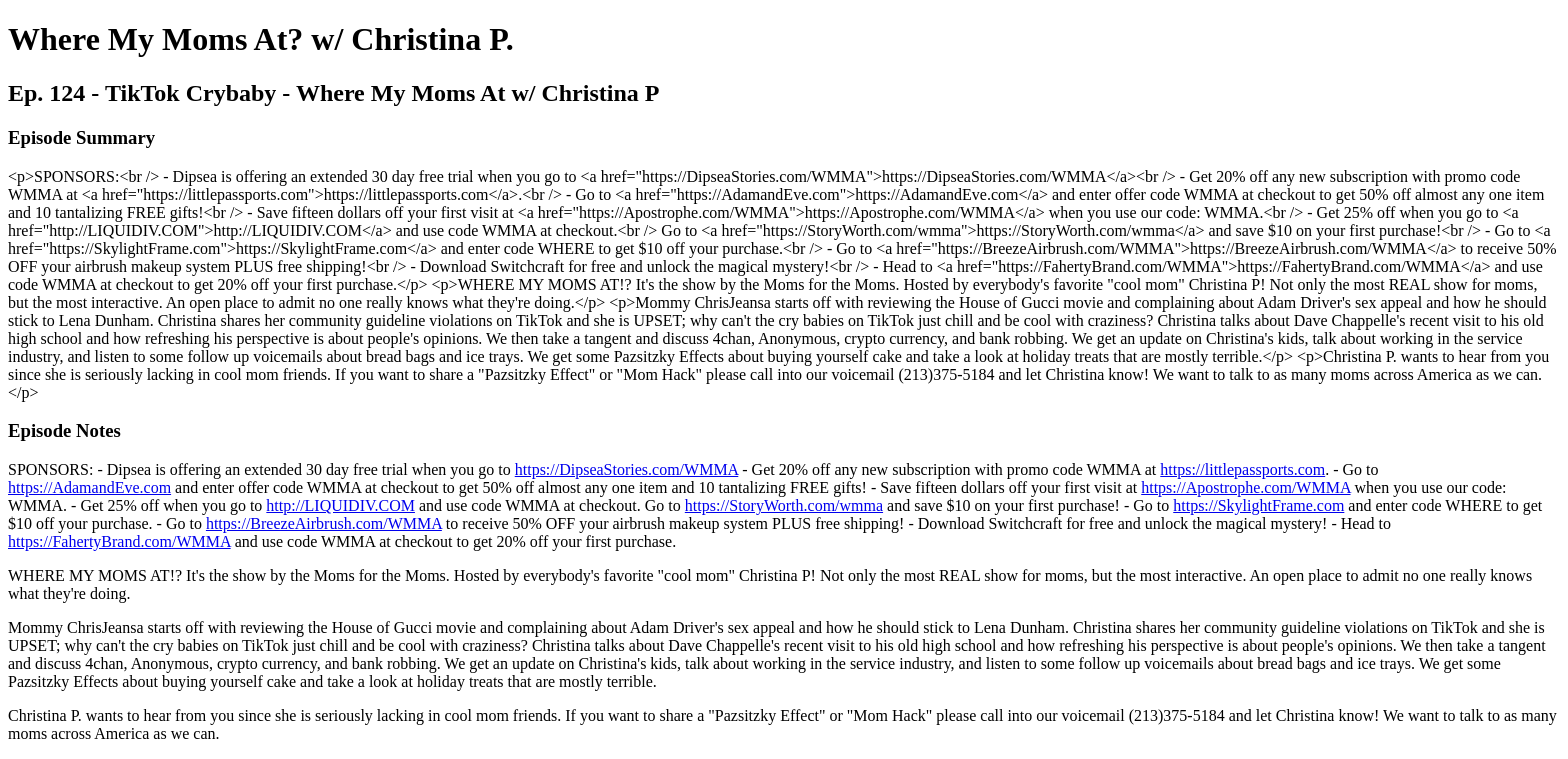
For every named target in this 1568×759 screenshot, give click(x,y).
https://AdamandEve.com (89, 487)
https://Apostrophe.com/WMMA (1245, 487)
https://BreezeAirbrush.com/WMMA (324, 523)
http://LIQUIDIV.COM (340, 505)
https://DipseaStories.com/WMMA (627, 469)
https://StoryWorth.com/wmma (784, 505)
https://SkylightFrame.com (1258, 505)
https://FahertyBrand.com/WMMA (119, 541)
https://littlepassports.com (1242, 469)
